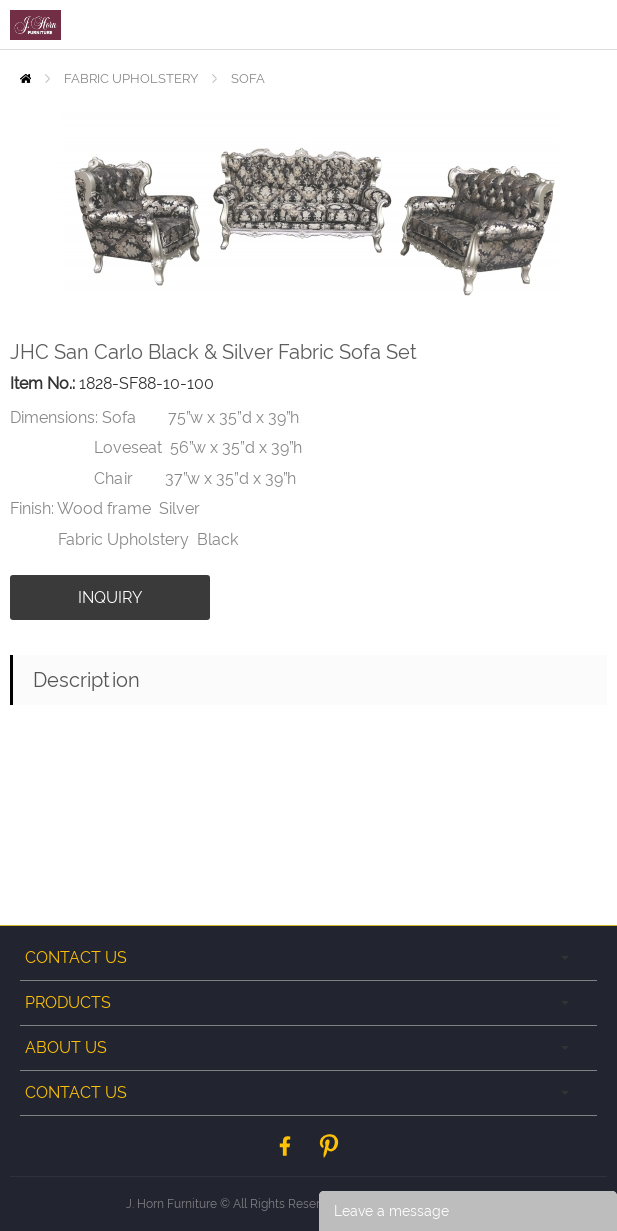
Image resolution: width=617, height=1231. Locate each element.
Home (25, 78)
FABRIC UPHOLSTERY (131, 78)
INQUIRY (110, 597)
